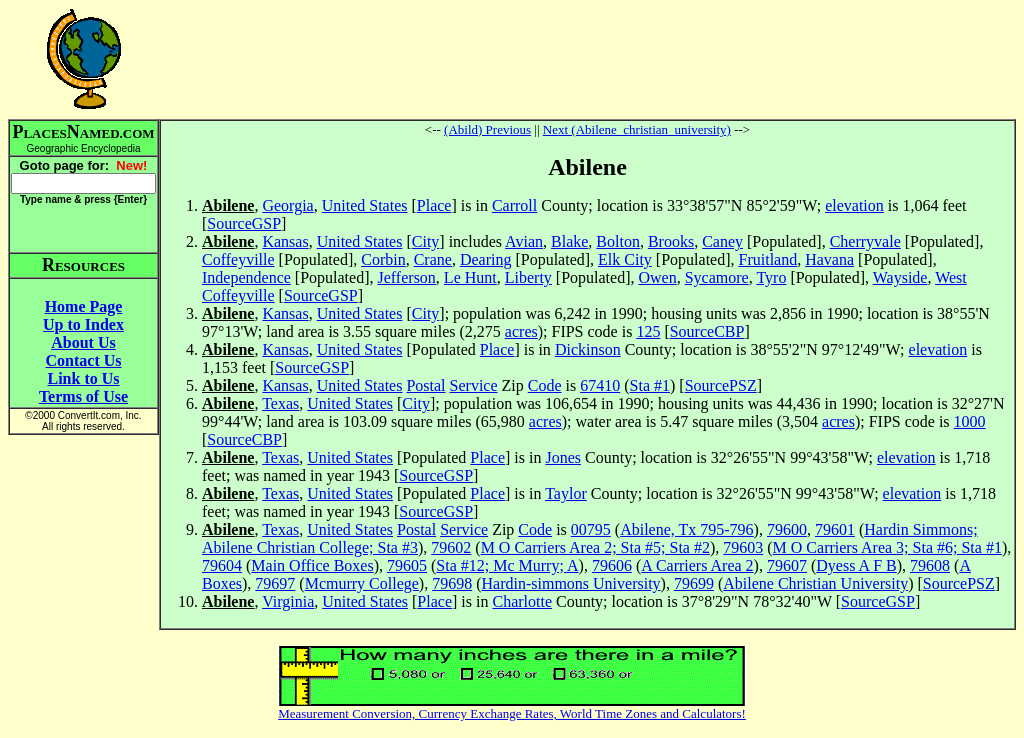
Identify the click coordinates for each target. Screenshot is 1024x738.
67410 (600, 385)
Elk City (625, 259)
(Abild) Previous (487, 129)
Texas (280, 403)
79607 (787, 565)
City (426, 241)
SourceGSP (244, 223)
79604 (222, 565)
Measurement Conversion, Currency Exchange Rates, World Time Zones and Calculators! (512, 713)
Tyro (771, 277)
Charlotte (522, 601)
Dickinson (588, 349)
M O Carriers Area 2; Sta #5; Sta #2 (595, 547)
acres (521, 331)
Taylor (566, 493)
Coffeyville (238, 259)
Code (545, 385)
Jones (563, 457)
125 (648, 331)
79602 (451, 547)
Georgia (287, 205)
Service (474, 385)
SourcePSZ (721, 385)
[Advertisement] (588, 59)
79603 (743, 547)
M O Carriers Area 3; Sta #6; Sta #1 (887, 547)
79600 (787, 529)
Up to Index (83, 324)
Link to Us (83, 378)
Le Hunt (470, 277)
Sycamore (717, 277)
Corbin (383, 259)
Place (434, 205)
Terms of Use (83, 396)
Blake (569, 241)
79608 (930, 565)
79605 (407, 565)
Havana (829, 259)
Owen (657, 277)
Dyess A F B (856, 565)
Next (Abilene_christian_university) (637, 129)
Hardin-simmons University (571, 583)
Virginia (288, 601)
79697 (275, 583)
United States (365, 205)
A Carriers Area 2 (697, 565)
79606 (612, 565)
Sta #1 (650, 385)
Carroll (514, 205)
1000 (970, 421)
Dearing (486, 259)
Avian (524, 241)
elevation (854, 205)
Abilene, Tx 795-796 (686, 529)
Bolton (618, 241)
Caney (722, 241)
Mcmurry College (362, 583)
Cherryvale (865, 241)
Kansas (285, 241)
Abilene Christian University (815, 583)
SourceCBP (707, 331)
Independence (246, 277)
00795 (591, 529)
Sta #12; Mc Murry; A (507, 565)
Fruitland (768, 259)
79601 (835, 529)
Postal (425, 385)
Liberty (528, 277)
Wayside (900, 277)
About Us (83, 342)
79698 (452, 583)
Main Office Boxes (312, 565)
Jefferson (407, 277)
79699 (694, 583)
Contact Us (84, 360)
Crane (433, 259)
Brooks (671, 241)
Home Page (84, 306)
